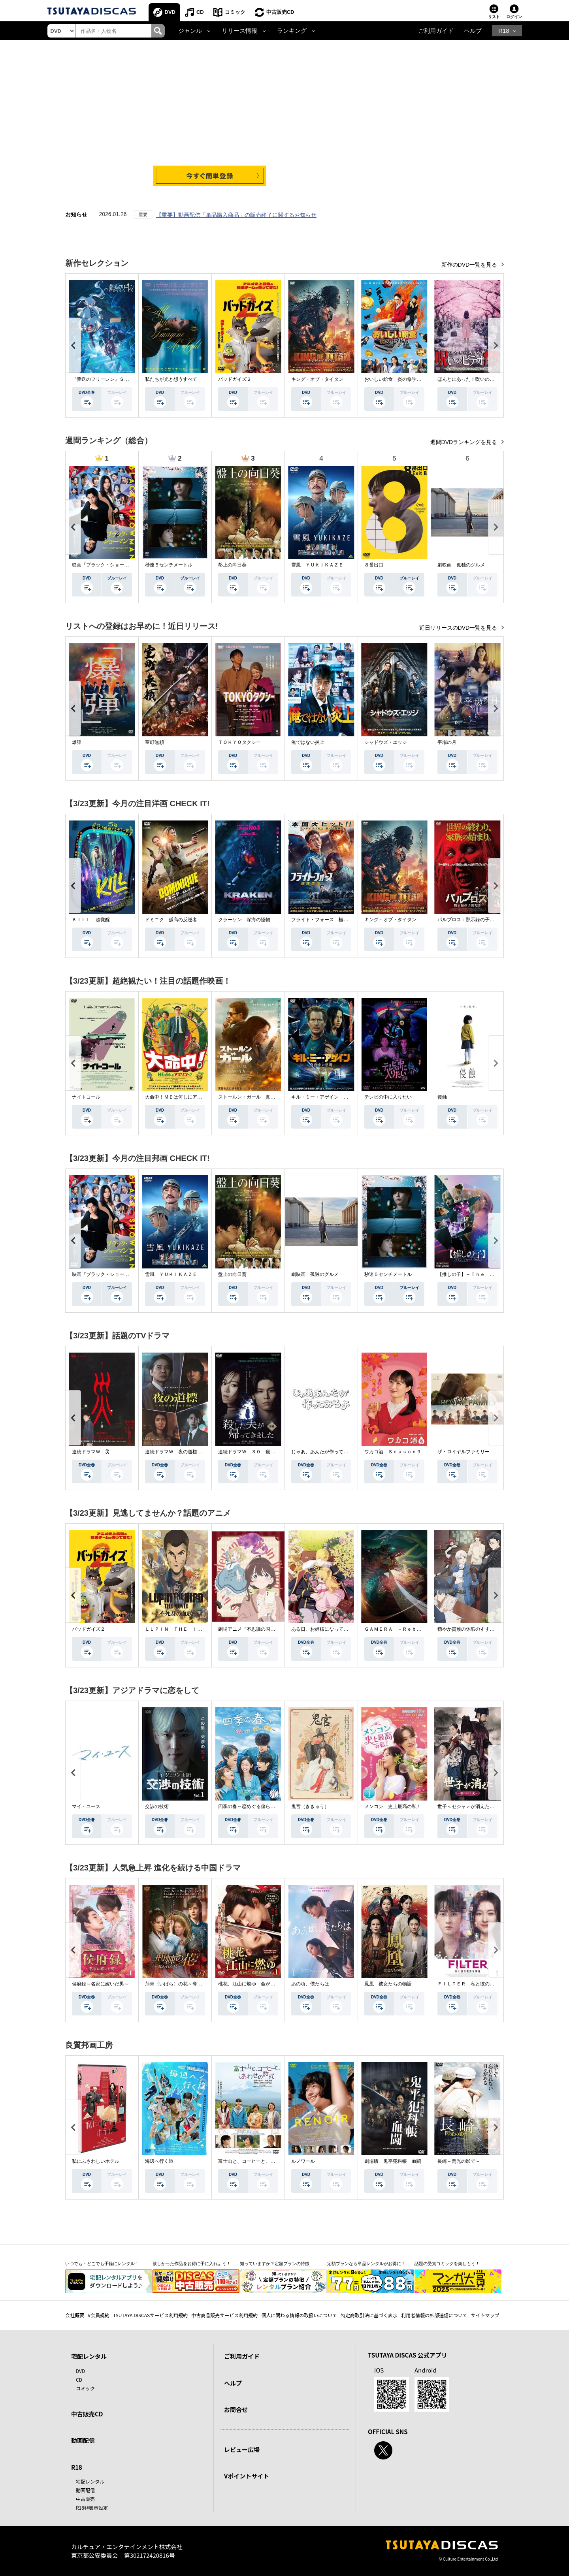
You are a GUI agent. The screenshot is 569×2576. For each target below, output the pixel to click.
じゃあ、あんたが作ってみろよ (324, 1452)
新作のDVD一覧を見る (470, 265)
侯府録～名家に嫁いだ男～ (100, 1984)
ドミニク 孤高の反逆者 (171, 919)
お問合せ (236, 2409)
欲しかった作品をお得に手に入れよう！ (192, 2263)
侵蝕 (442, 1097)
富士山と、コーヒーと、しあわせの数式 (260, 2161)
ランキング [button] (292, 31)
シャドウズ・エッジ (385, 742)
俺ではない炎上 (307, 742)
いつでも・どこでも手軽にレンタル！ (102, 2263)
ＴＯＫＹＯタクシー (239, 742)
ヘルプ (473, 31)
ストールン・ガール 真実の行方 (253, 1097)
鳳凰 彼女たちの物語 (388, 1984)
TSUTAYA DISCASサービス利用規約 (150, 2315)
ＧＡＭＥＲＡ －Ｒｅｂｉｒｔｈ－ (402, 1629)
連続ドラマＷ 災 (91, 1452)
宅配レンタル (90, 2481)
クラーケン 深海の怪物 (244, 919)
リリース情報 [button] (239, 31)
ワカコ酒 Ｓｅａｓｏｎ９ (392, 1452)
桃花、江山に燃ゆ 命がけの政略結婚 (258, 1984)
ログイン (514, 17)
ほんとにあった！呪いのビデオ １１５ (480, 379)
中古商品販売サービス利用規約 (224, 2315)
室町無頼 (154, 742)
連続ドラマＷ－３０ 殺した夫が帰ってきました (270, 1452)
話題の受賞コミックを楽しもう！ (447, 2263)
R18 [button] (503, 31)
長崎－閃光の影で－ (458, 2161)
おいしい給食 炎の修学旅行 (395, 379)
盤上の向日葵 (232, 565)
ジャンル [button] (190, 31)
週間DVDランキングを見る (464, 442)
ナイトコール (86, 1097)
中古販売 (85, 2498)
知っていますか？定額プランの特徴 (274, 2263)
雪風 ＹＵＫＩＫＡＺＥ (317, 565)
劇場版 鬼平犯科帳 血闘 (392, 2161)
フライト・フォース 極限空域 (324, 919)
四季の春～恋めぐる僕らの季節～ (253, 1806)
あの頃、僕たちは (310, 1984)
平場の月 (446, 742)
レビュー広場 (242, 2449)
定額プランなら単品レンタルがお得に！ (366, 2263)
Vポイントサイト (246, 2476)
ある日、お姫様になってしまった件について (338, 1629)
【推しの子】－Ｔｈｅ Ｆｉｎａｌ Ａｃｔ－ (487, 1274)
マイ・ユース (86, 1806)
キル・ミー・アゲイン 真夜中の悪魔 (331, 1097)
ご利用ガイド (436, 31)
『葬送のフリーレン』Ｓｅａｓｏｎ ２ (114, 379)
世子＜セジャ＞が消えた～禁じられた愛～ (482, 1806)
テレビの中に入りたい (388, 1097)
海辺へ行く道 (159, 2161)
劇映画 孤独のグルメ (461, 565)
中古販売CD (280, 12)
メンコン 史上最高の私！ (392, 1806)
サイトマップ (485, 2315)
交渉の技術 (157, 1806)
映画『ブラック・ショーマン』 (105, 565)
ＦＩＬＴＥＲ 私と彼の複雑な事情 (475, 1984)
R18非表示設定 (92, 2507)
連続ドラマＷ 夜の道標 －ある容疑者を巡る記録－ (202, 1452)
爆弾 (76, 742)
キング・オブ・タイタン (317, 379)
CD (200, 12)
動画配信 (83, 2440)
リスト (494, 17)
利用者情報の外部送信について (434, 2315)
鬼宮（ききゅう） (310, 1806)
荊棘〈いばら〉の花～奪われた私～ (183, 1984)
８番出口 (373, 565)
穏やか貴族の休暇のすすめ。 (468, 1629)
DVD (170, 12)
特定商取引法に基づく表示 (369, 2315)
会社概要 (74, 2315)
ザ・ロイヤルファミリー (463, 1452)
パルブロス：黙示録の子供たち (470, 919)
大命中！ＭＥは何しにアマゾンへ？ (183, 1097)
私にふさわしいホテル (95, 2161)
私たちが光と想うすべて (171, 379)
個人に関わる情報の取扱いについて (299, 2315)
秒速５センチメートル (168, 565)
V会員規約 (98, 2315)
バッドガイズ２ (234, 379)
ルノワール (303, 2161)
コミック (235, 12)
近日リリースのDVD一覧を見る (459, 628)
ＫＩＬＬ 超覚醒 (91, 919)
